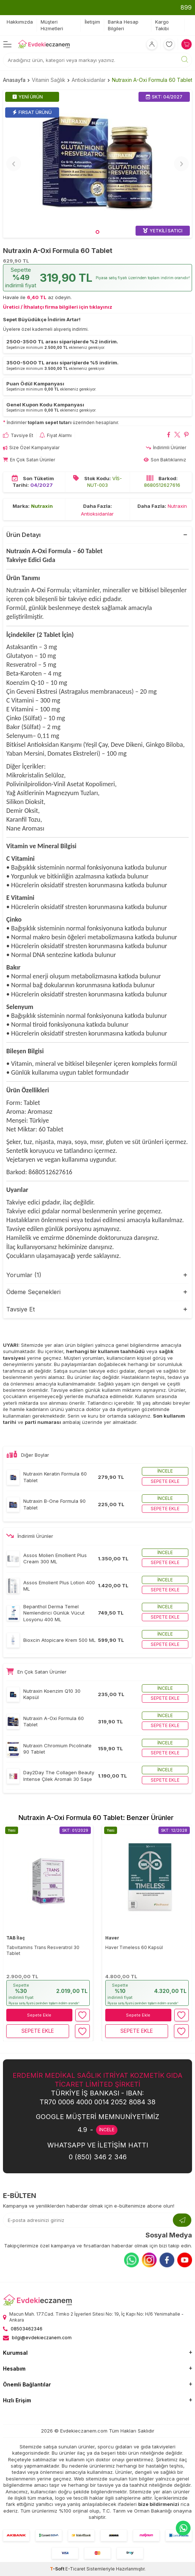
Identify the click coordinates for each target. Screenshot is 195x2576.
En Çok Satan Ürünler (29, 459)
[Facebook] (167, 2260)
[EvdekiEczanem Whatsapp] (183, 2528)
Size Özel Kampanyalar (31, 447)
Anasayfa (14, 80)
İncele (165, 1471)
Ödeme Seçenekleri (33, 1292)
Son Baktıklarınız (165, 459)
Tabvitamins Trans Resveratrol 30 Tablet (42, 1950)
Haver (112, 1938)
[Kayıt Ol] (182, 2220)
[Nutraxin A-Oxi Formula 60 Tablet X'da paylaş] (177, 435)
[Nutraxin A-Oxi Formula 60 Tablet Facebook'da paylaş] (168, 435)
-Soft (57, 2569)
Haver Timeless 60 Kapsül (134, 1947)
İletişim (92, 22)
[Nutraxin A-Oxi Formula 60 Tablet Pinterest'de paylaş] (186, 435)
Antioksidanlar (89, 80)
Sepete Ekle (39, 2015)
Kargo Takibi (162, 25)
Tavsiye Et (18, 435)
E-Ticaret (75, 2569)
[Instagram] (149, 2260)
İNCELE (106, 2129)
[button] (97, 232)
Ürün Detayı (23, 534)
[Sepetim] (186, 44)
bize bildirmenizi (158, 2504)
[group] (97, 164)
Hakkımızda (20, 22)
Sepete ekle (165, 1481)
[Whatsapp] (131, 2260)
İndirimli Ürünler (166, 447)
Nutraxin (42, 506)
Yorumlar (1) (23, 1275)
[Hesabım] (151, 44)
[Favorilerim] (169, 44)
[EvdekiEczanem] (44, 44)
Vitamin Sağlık (48, 80)
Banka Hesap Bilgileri (123, 25)
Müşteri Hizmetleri (52, 25)
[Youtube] (184, 2260)
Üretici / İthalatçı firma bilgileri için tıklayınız (57, 307)
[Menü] (7, 44)
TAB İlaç (15, 1938)
